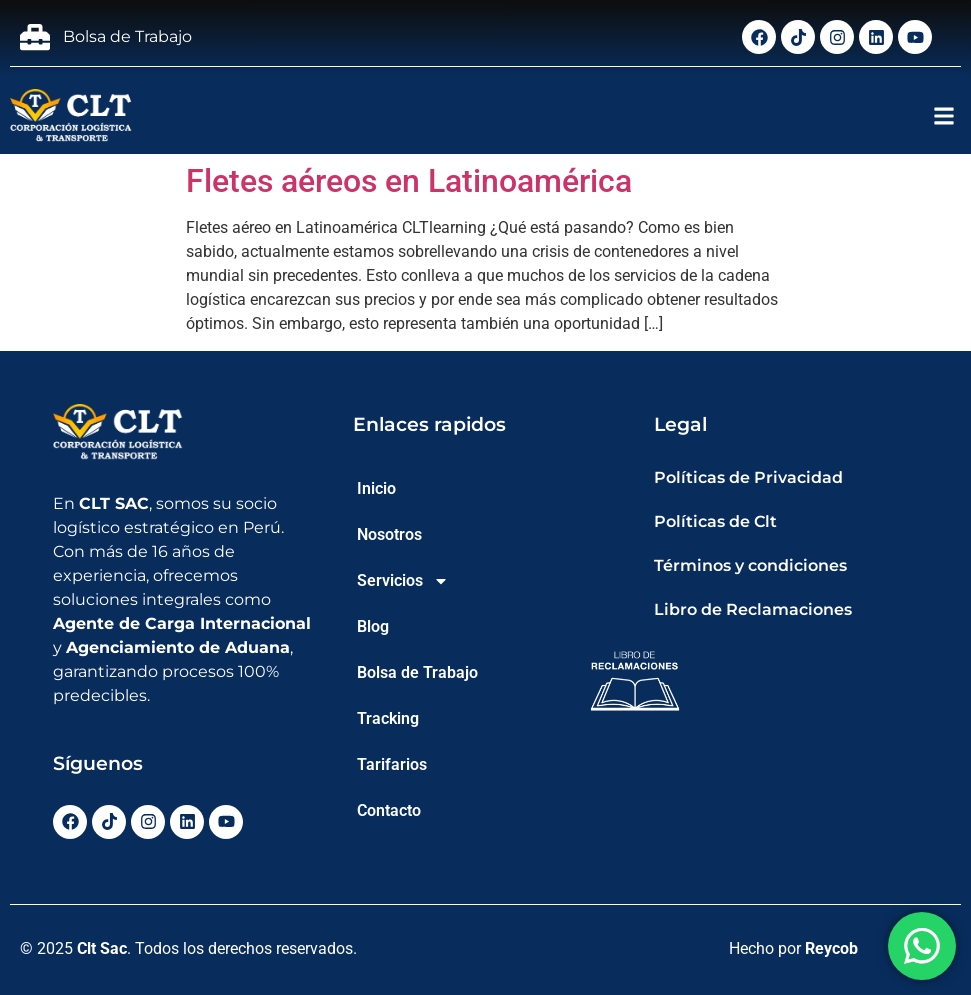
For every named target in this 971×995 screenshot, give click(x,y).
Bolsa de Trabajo (417, 672)
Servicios (403, 581)
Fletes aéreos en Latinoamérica (409, 181)
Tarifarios (392, 764)
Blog (373, 626)
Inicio (376, 488)
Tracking (388, 718)
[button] (944, 116)
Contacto (389, 810)
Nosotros (389, 534)
